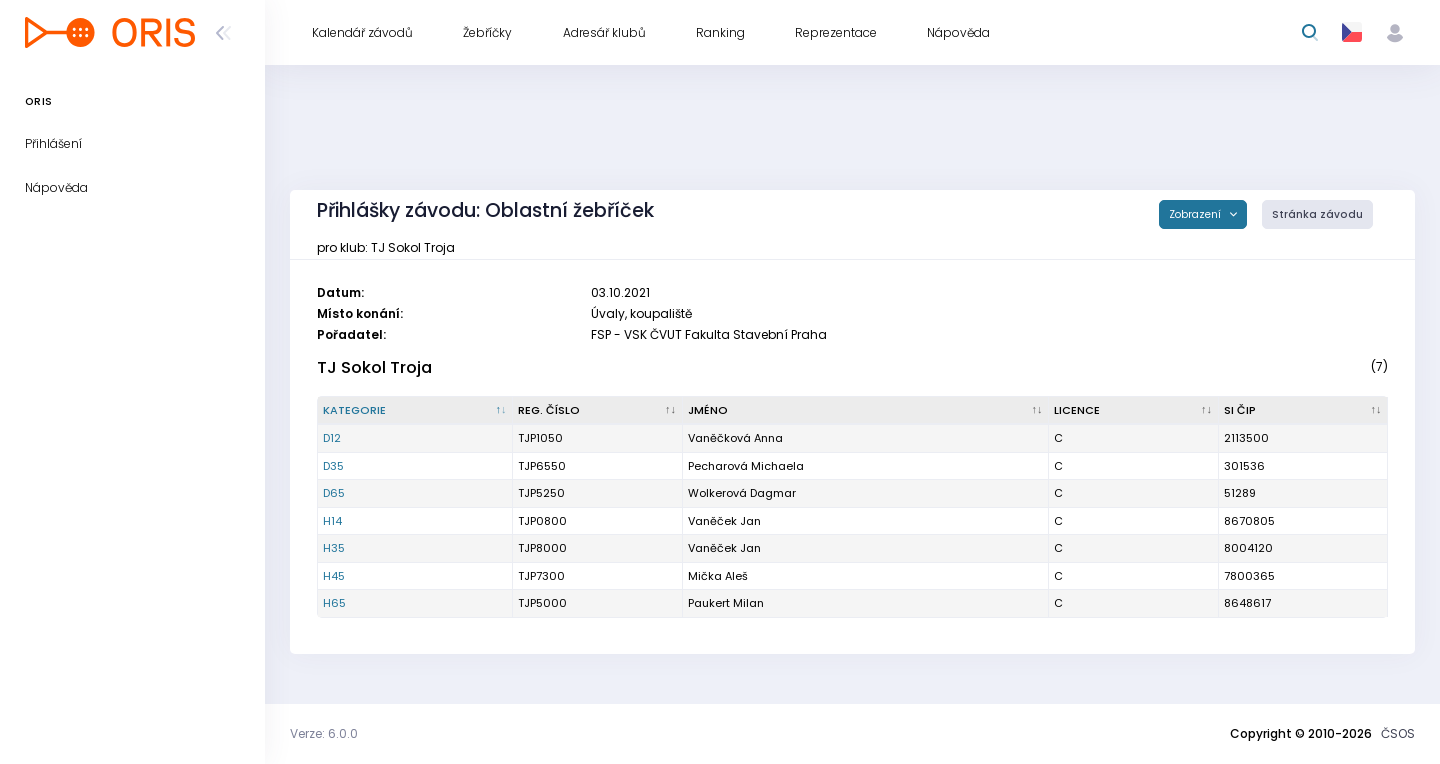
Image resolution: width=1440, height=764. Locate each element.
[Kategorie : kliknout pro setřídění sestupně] (415, 411)
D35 (333, 466)
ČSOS (1398, 733)
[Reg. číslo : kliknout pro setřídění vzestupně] (597, 411)
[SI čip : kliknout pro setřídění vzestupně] (1304, 411)
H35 (334, 548)
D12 (332, 438)
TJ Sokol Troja (374, 367)
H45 (334, 576)
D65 (334, 493)
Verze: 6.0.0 (324, 733)
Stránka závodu (1317, 214)
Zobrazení (1196, 214)
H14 (332, 521)
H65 (334, 603)
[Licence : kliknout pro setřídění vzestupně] (1133, 411)
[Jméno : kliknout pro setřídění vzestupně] (866, 411)
